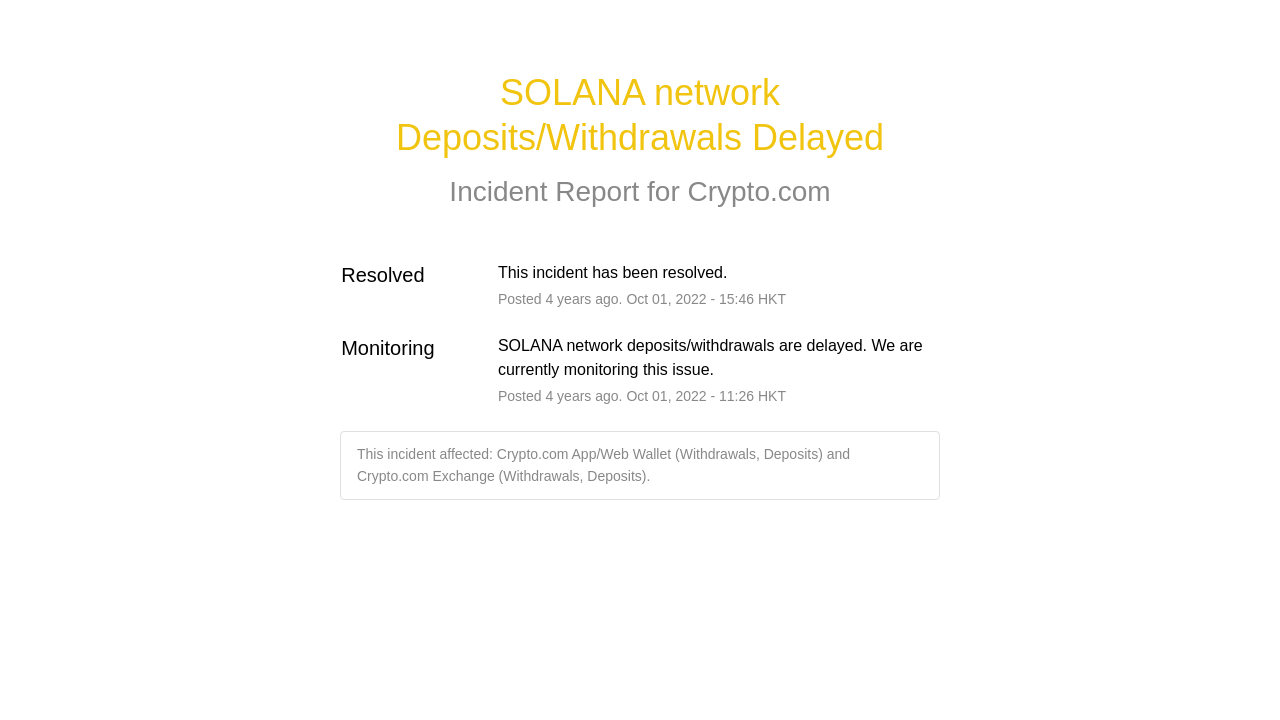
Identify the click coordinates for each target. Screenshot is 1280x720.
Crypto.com (758, 191)
